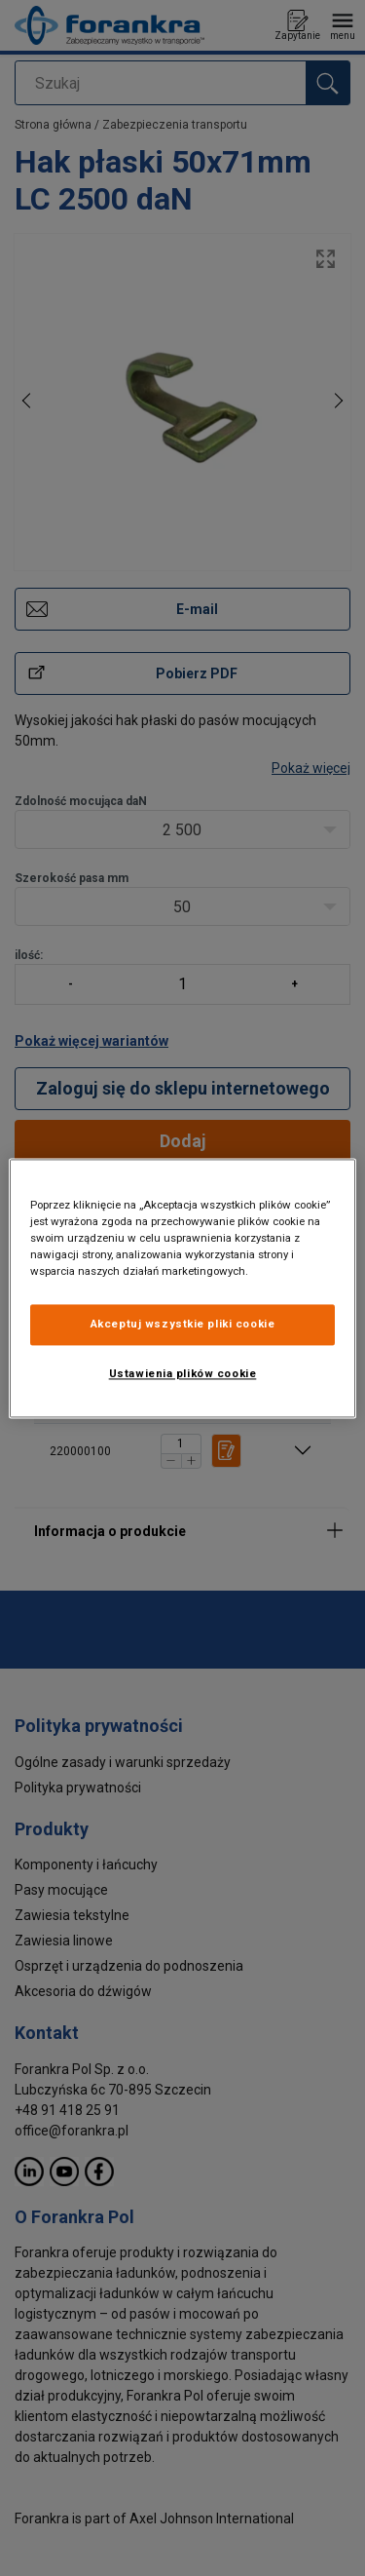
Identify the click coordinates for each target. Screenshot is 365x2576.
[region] (182, 1288)
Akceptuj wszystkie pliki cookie (183, 1323)
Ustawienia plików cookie (183, 1373)
